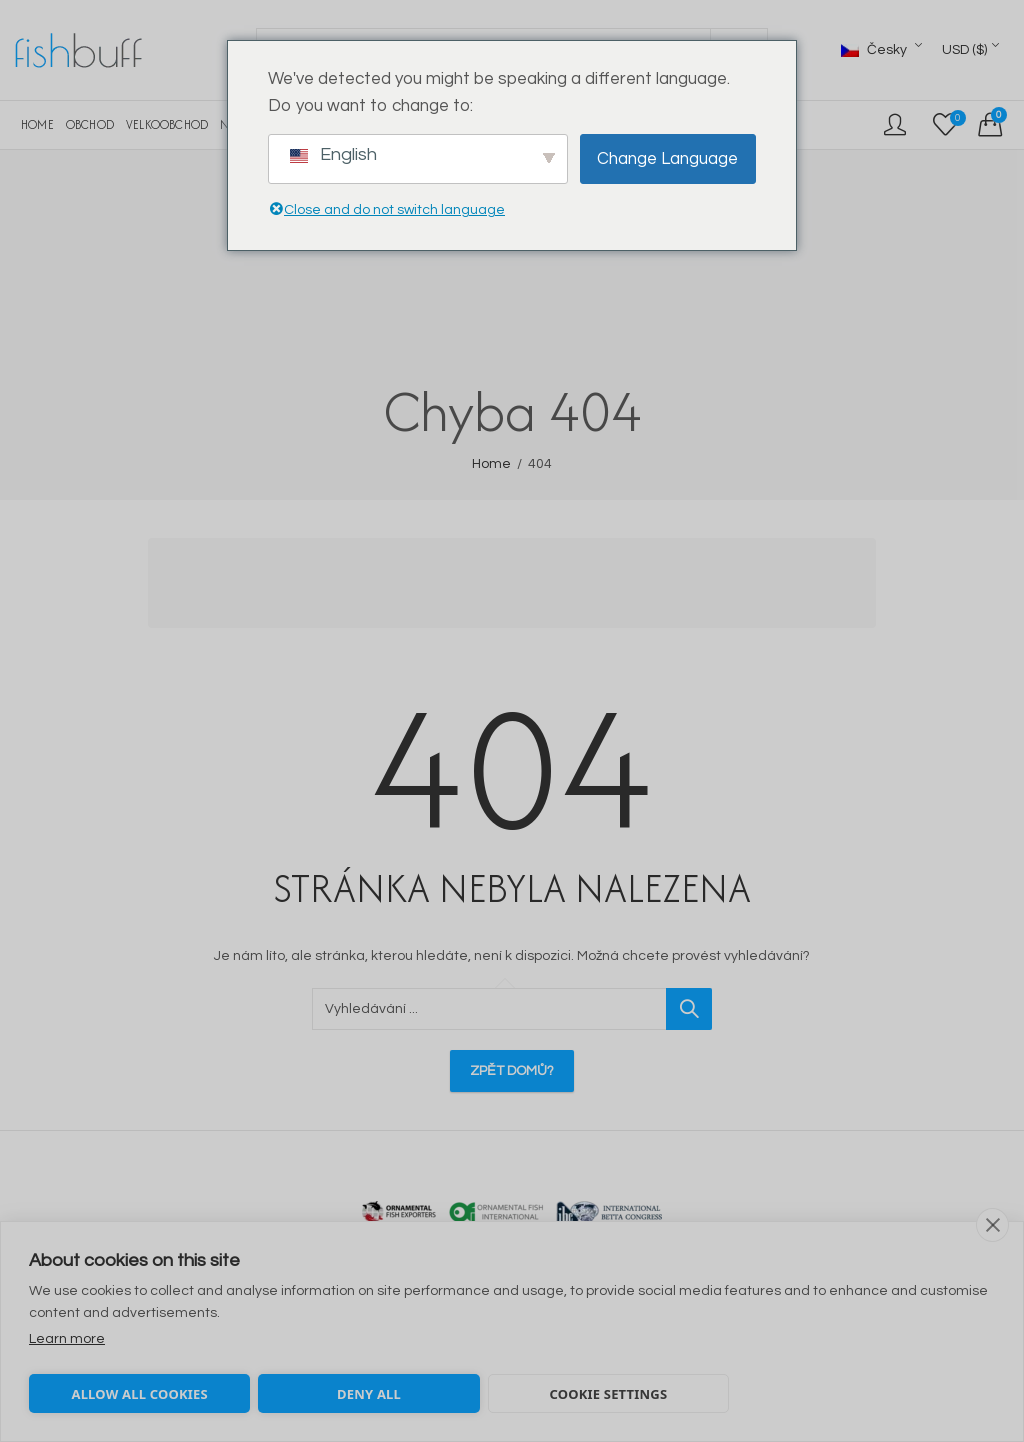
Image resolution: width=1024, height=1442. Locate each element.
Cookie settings (608, 1394)
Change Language (667, 159)
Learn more (67, 1339)
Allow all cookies (139, 1394)
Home (491, 464)
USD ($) (964, 50)
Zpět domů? (512, 1071)
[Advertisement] (518, 586)
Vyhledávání (689, 1009)
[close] (992, 1225)
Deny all (369, 1394)
